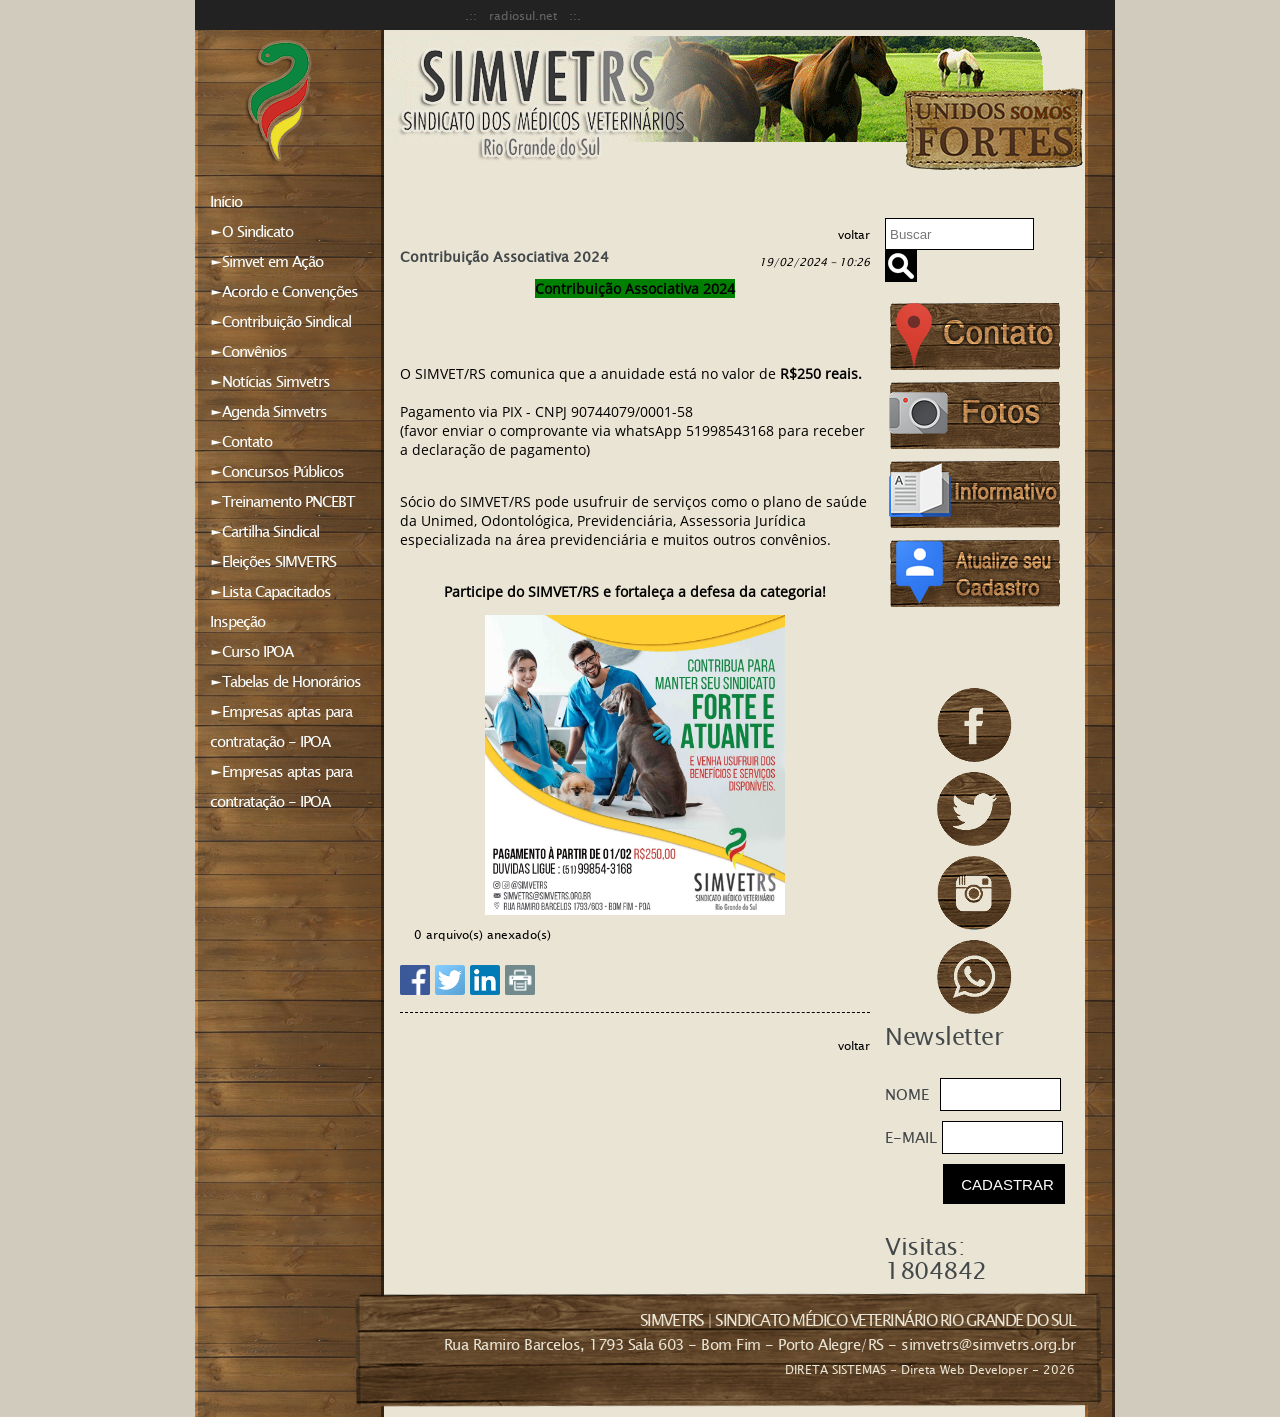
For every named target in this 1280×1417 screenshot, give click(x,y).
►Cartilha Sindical (264, 531)
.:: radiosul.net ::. (523, 15)
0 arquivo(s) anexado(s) (482, 934)
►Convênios (248, 351)
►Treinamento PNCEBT (282, 501)
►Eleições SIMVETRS (273, 561)
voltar (854, 234)
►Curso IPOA (251, 651)
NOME (907, 1094)
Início (226, 201)
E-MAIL (911, 1137)
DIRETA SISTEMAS (835, 1369)
